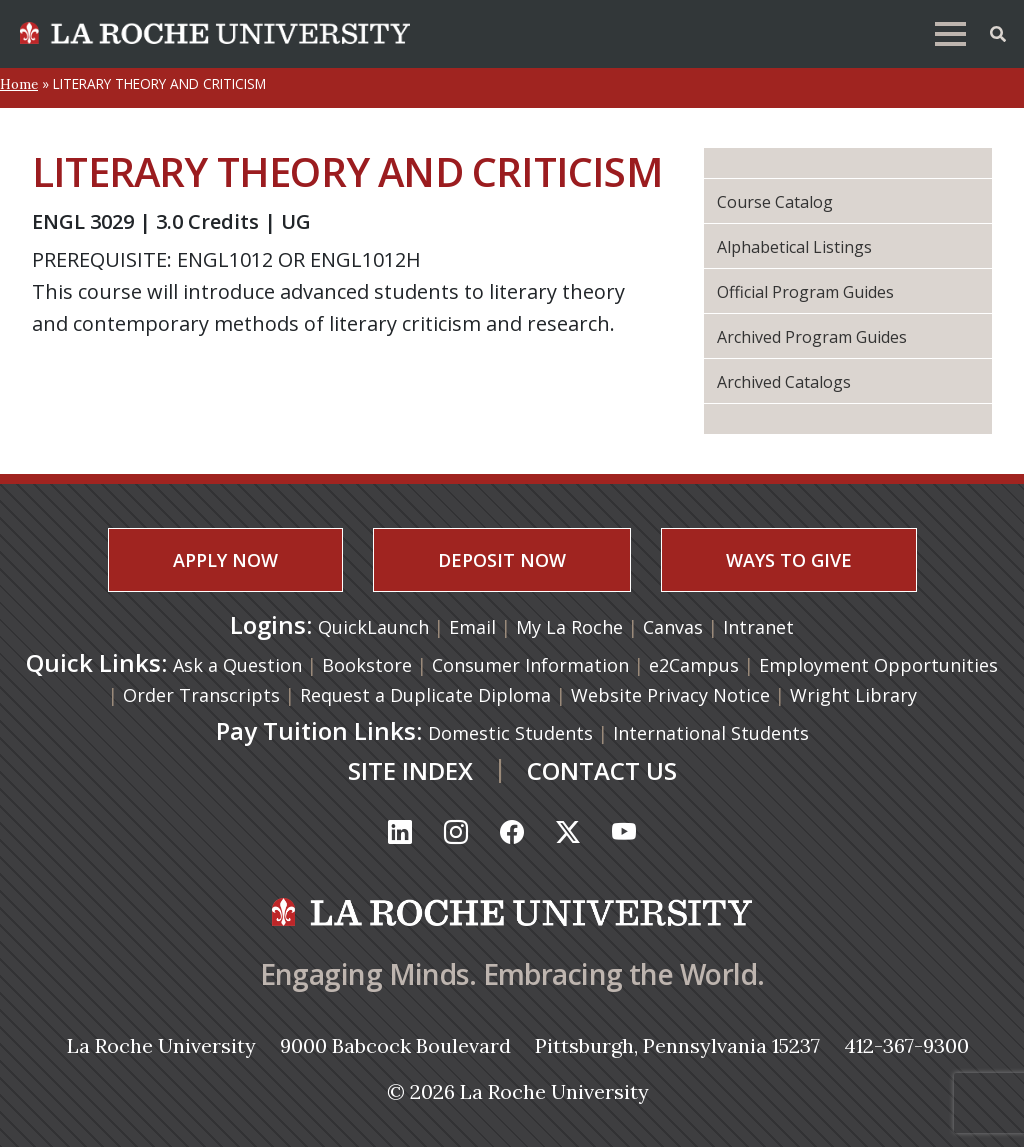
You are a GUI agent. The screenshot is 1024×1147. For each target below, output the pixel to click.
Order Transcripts (201, 695)
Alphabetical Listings (794, 247)
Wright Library (853, 695)
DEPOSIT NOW (502, 560)
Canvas (675, 627)
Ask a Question (237, 665)
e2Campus (694, 665)
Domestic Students (510, 733)
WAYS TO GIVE (789, 560)
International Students (711, 733)
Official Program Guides (805, 292)
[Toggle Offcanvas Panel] (998, 32)
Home (19, 84)
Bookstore (367, 665)
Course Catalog (775, 202)
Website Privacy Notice (670, 695)
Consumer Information (530, 665)
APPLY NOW (225, 560)
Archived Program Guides (812, 337)
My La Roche (572, 627)
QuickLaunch (373, 627)
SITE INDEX (410, 770)
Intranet (758, 627)
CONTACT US (602, 770)
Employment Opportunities (878, 665)
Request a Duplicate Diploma (425, 695)
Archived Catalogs (784, 382)
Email (475, 627)
